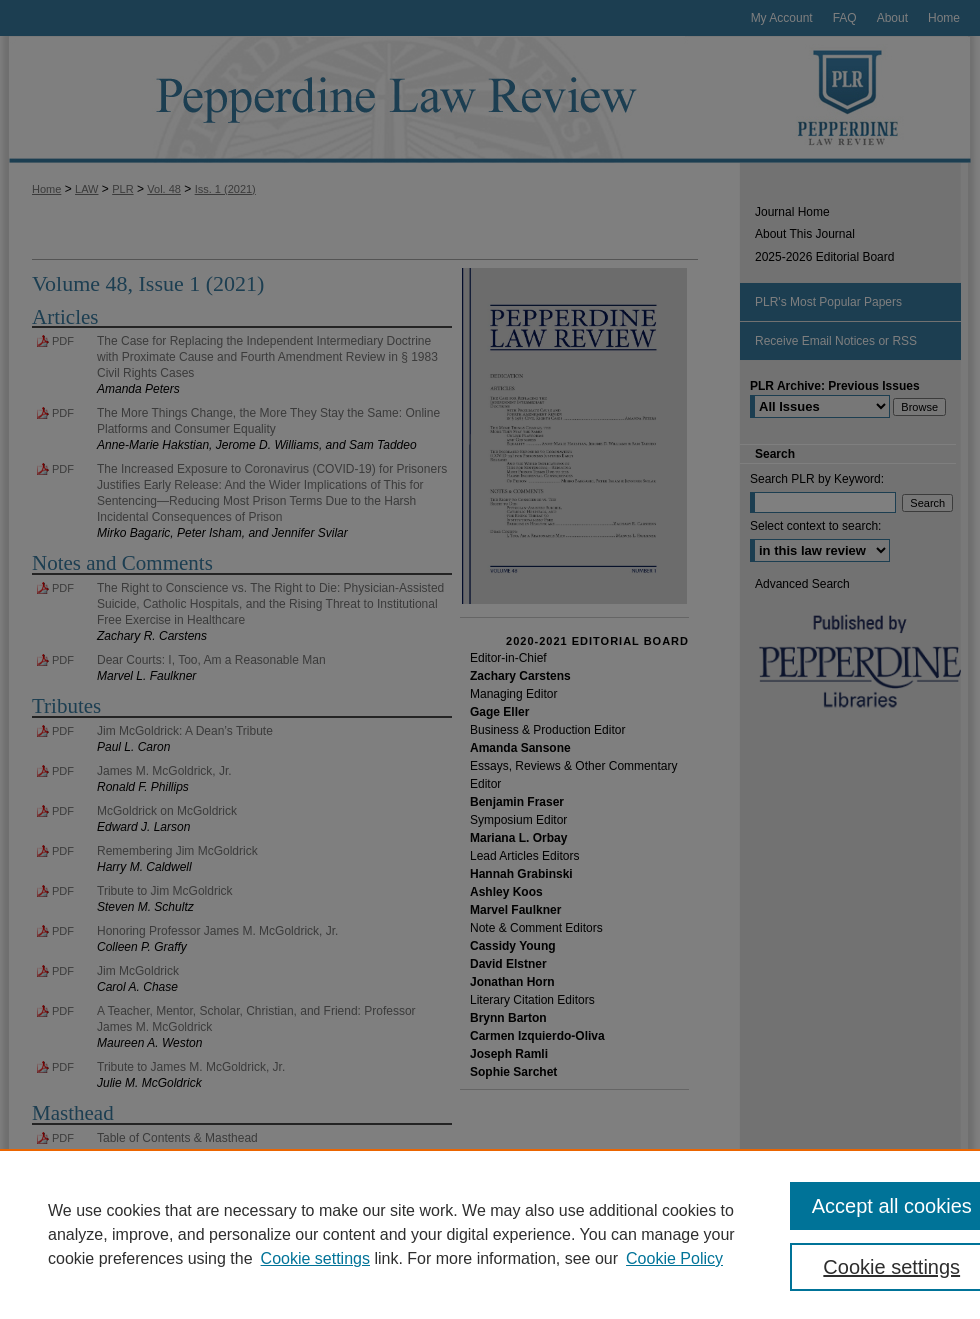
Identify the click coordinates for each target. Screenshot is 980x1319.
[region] (490, 1234)
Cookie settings (315, 1258)
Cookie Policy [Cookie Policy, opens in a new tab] (674, 1258)
